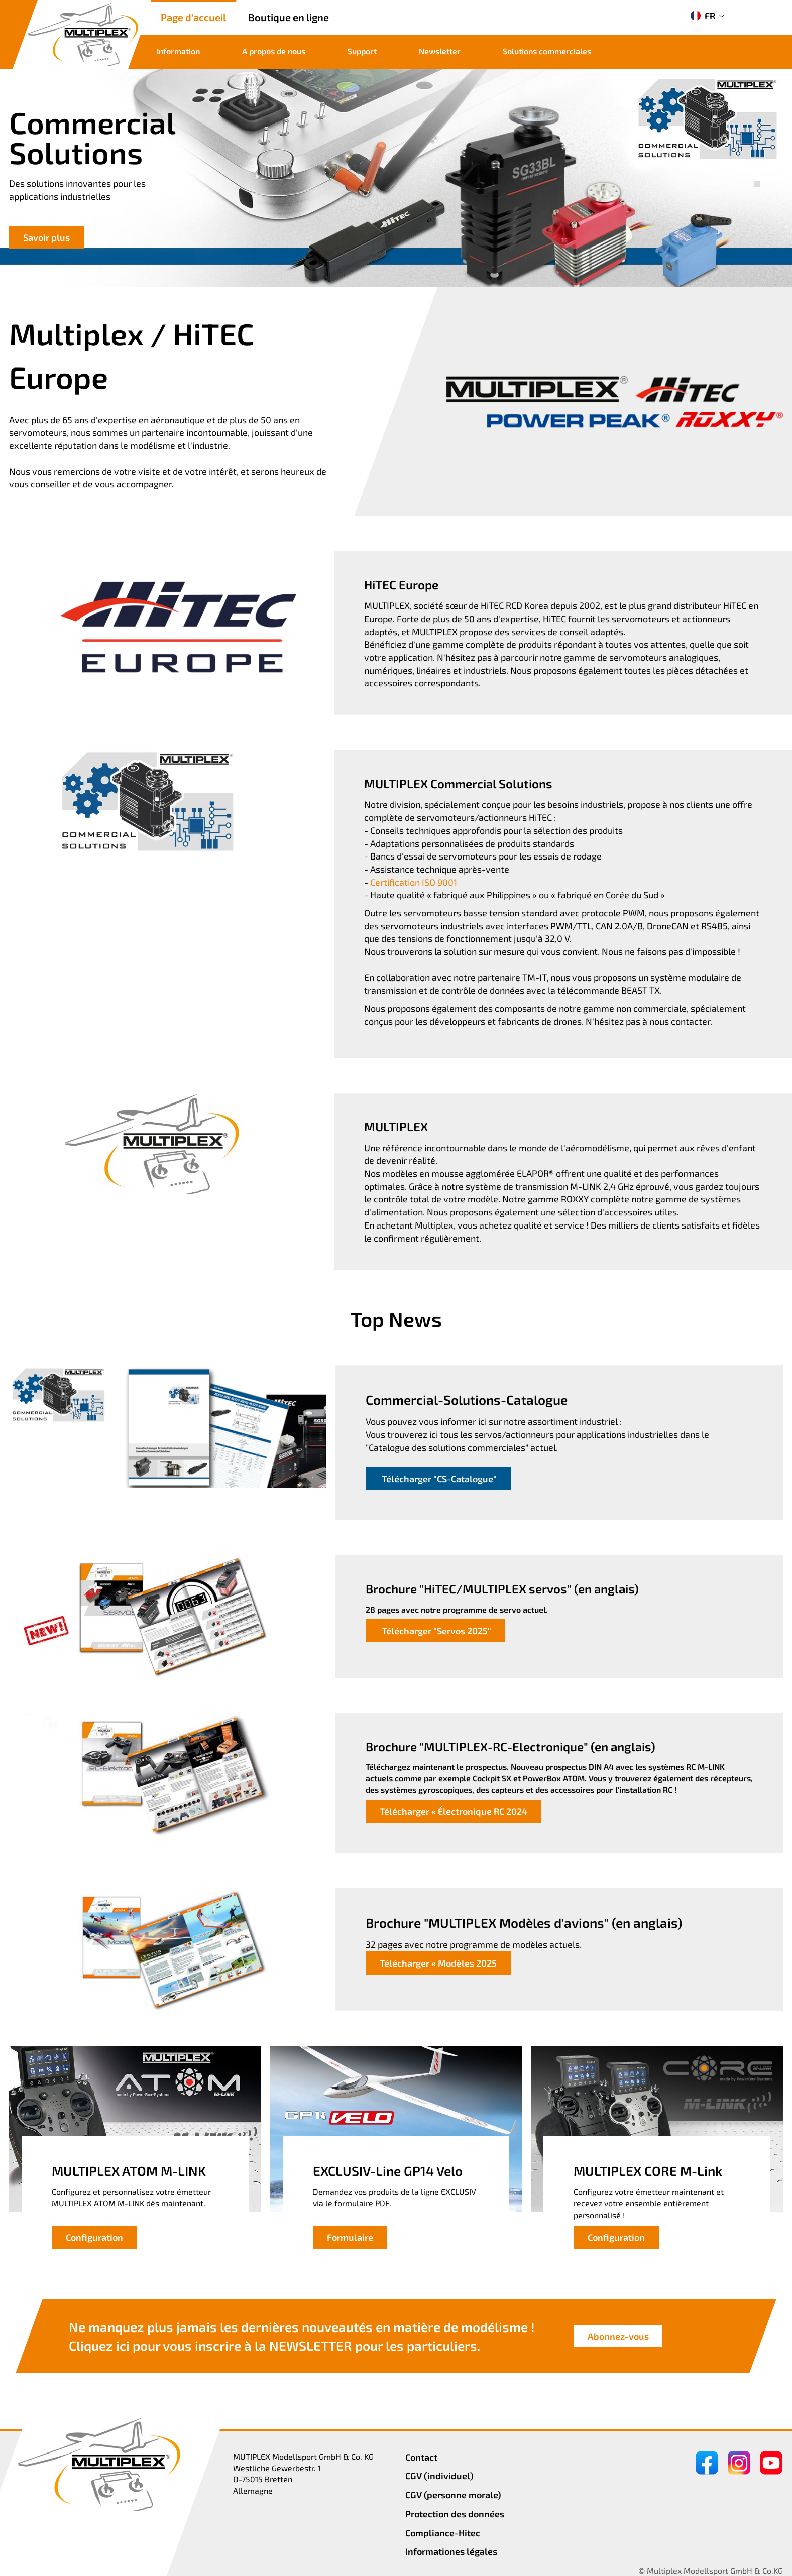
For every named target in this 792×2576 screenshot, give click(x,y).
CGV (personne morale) (453, 2494)
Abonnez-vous (618, 2336)
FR (703, 16)
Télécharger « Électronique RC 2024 (453, 1811)
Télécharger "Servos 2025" (435, 1630)
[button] (757, 173)
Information (178, 51)
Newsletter (440, 51)
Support (362, 51)
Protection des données (454, 2513)
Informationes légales (451, 2551)
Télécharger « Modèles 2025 (438, 1963)
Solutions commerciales (547, 51)
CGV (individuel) (439, 2475)
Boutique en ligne (288, 17)
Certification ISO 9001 (413, 882)
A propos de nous (273, 51)
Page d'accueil (193, 17)
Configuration (94, 2237)
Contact (421, 2457)
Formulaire (350, 2237)
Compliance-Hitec (442, 2532)
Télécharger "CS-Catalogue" (438, 1478)
